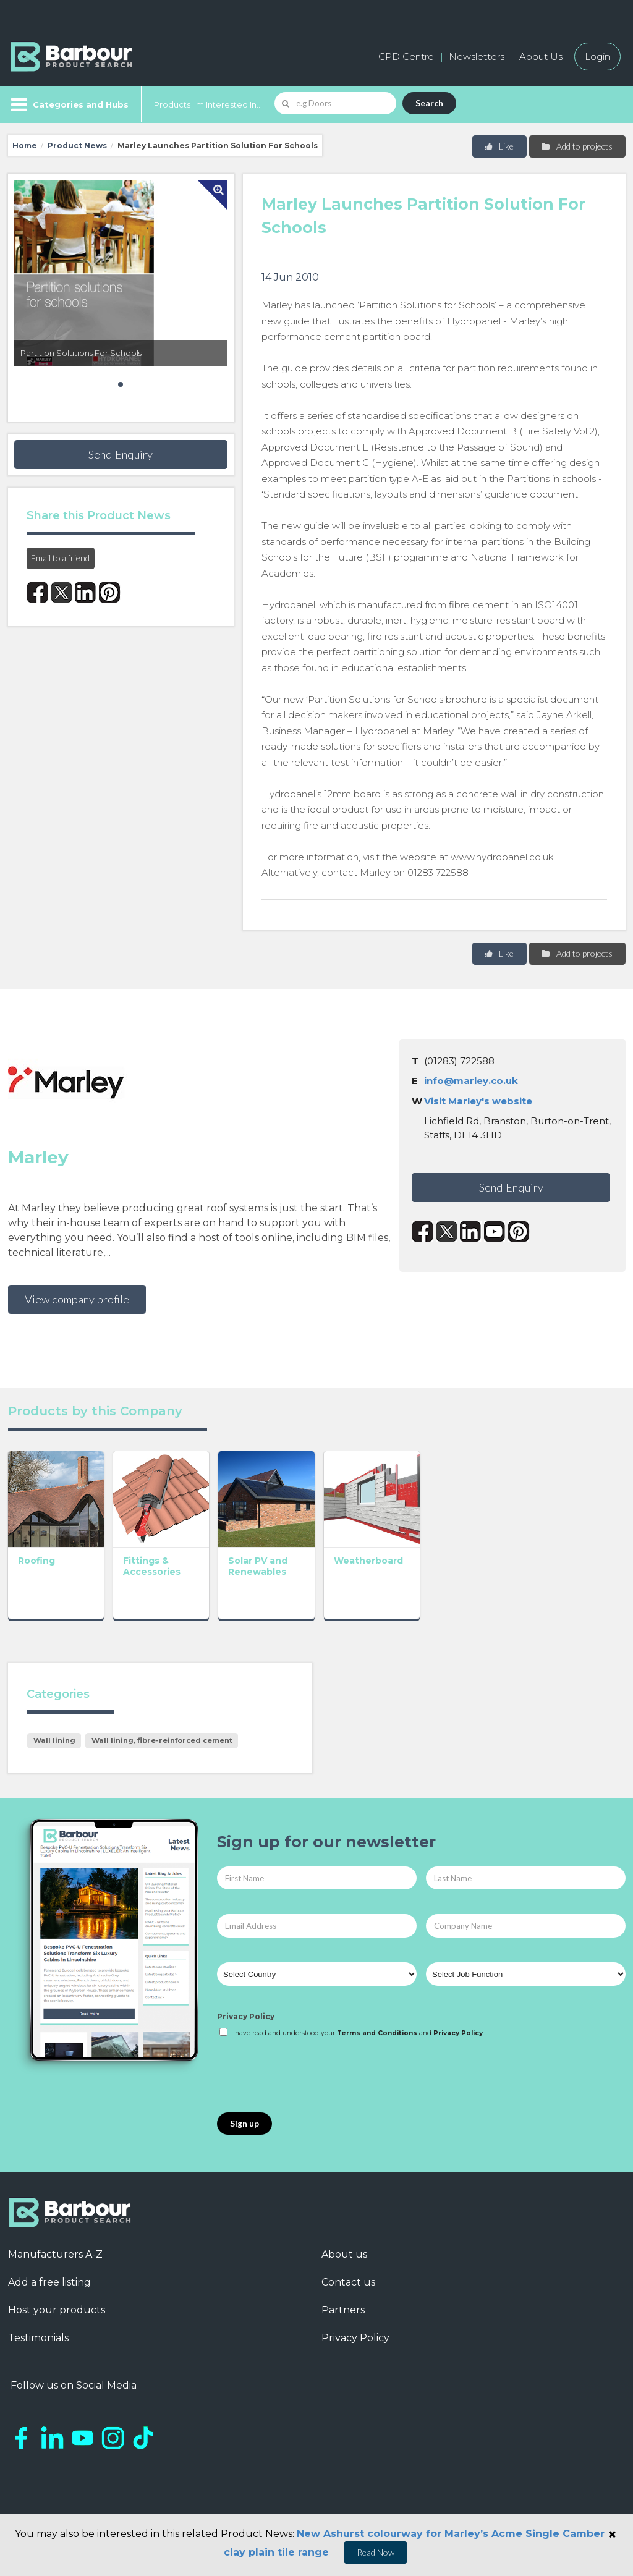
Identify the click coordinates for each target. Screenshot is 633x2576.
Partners (343, 2330)
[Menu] (68, 104)
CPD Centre (406, 56)
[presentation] (311, 2096)
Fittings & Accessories (171, 1586)
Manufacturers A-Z (55, 2274)
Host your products (56, 2330)
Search (429, 103)
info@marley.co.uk (471, 1081)
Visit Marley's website (478, 1101)
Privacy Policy (245, 2036)
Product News (77, 145)
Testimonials (38, 2357)
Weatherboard (428, 1580)
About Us (541, 56)
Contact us (348, 2302)
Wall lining (54, 1760)
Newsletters (476, 56)
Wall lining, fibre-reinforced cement (161, 1760)
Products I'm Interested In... (208, 104)
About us (344, 2274)
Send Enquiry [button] (120, 454)
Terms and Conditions (377, 2053)
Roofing (36, 1580)
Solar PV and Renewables (298, 1586)
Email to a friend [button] (60, 558)
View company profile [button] (77, 1299)
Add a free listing (49, 2302)
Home (24, 145)
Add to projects (576, 146)
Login (597, 56)
